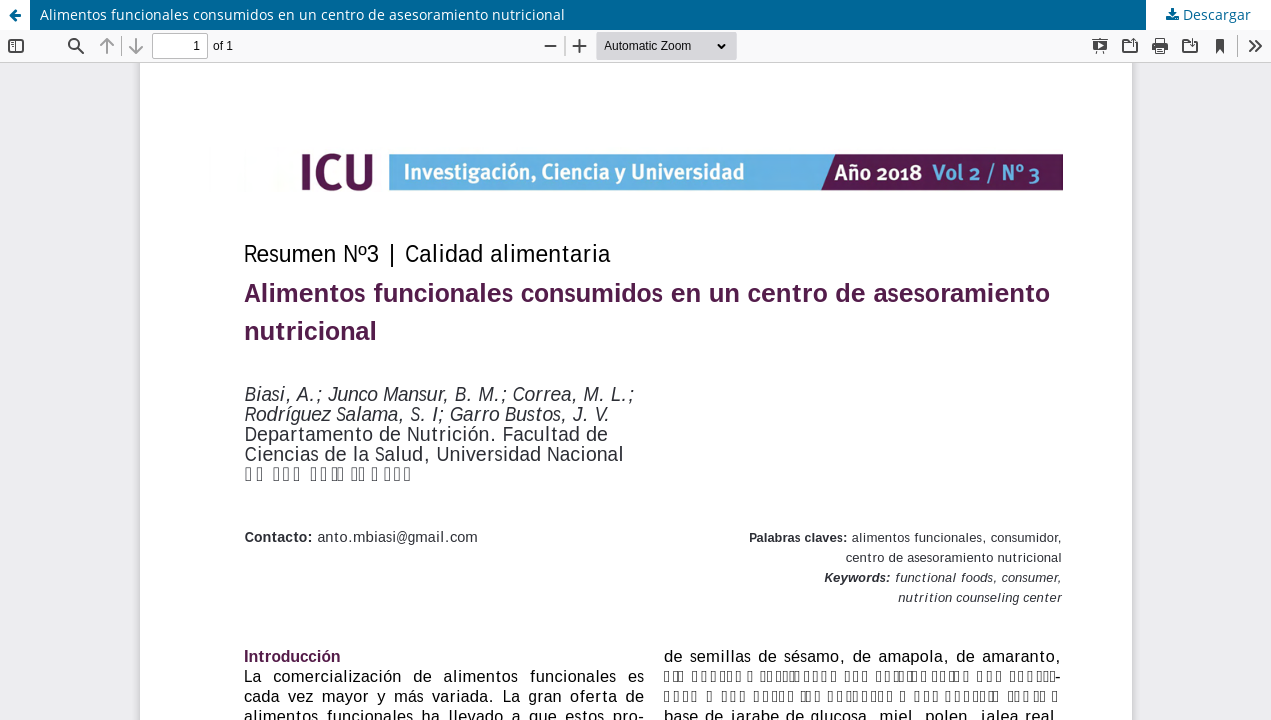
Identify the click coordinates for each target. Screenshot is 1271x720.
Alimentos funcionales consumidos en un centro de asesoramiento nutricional (302, 14)
